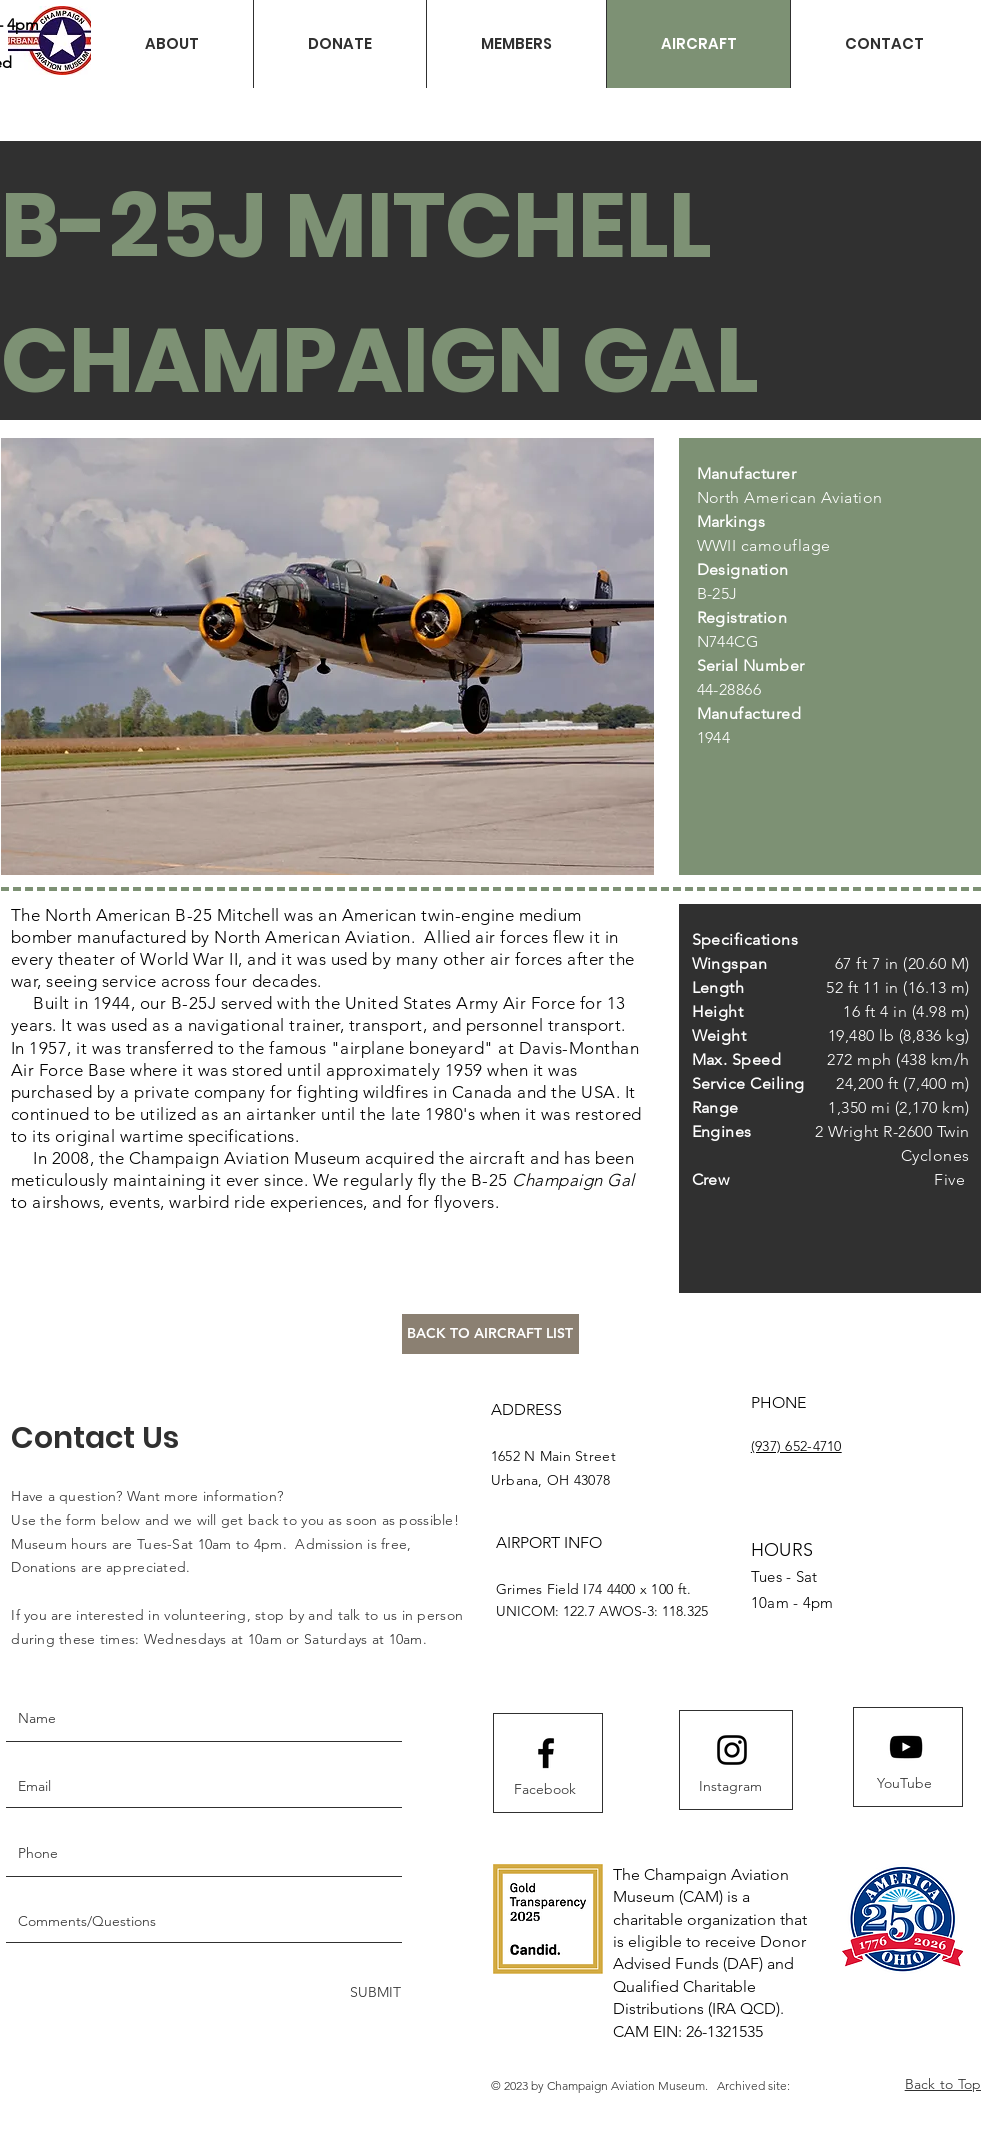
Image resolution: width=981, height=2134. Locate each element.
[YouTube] (905, 1784)
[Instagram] (731, 1787)
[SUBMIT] (373, 1992)
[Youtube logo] (906, 1747)
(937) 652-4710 (796, 1446)
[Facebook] (545, 1790)
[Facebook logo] (546, 1753)
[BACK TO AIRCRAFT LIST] (490, 1334)
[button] (339, 44)
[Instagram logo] (732, 1750)
